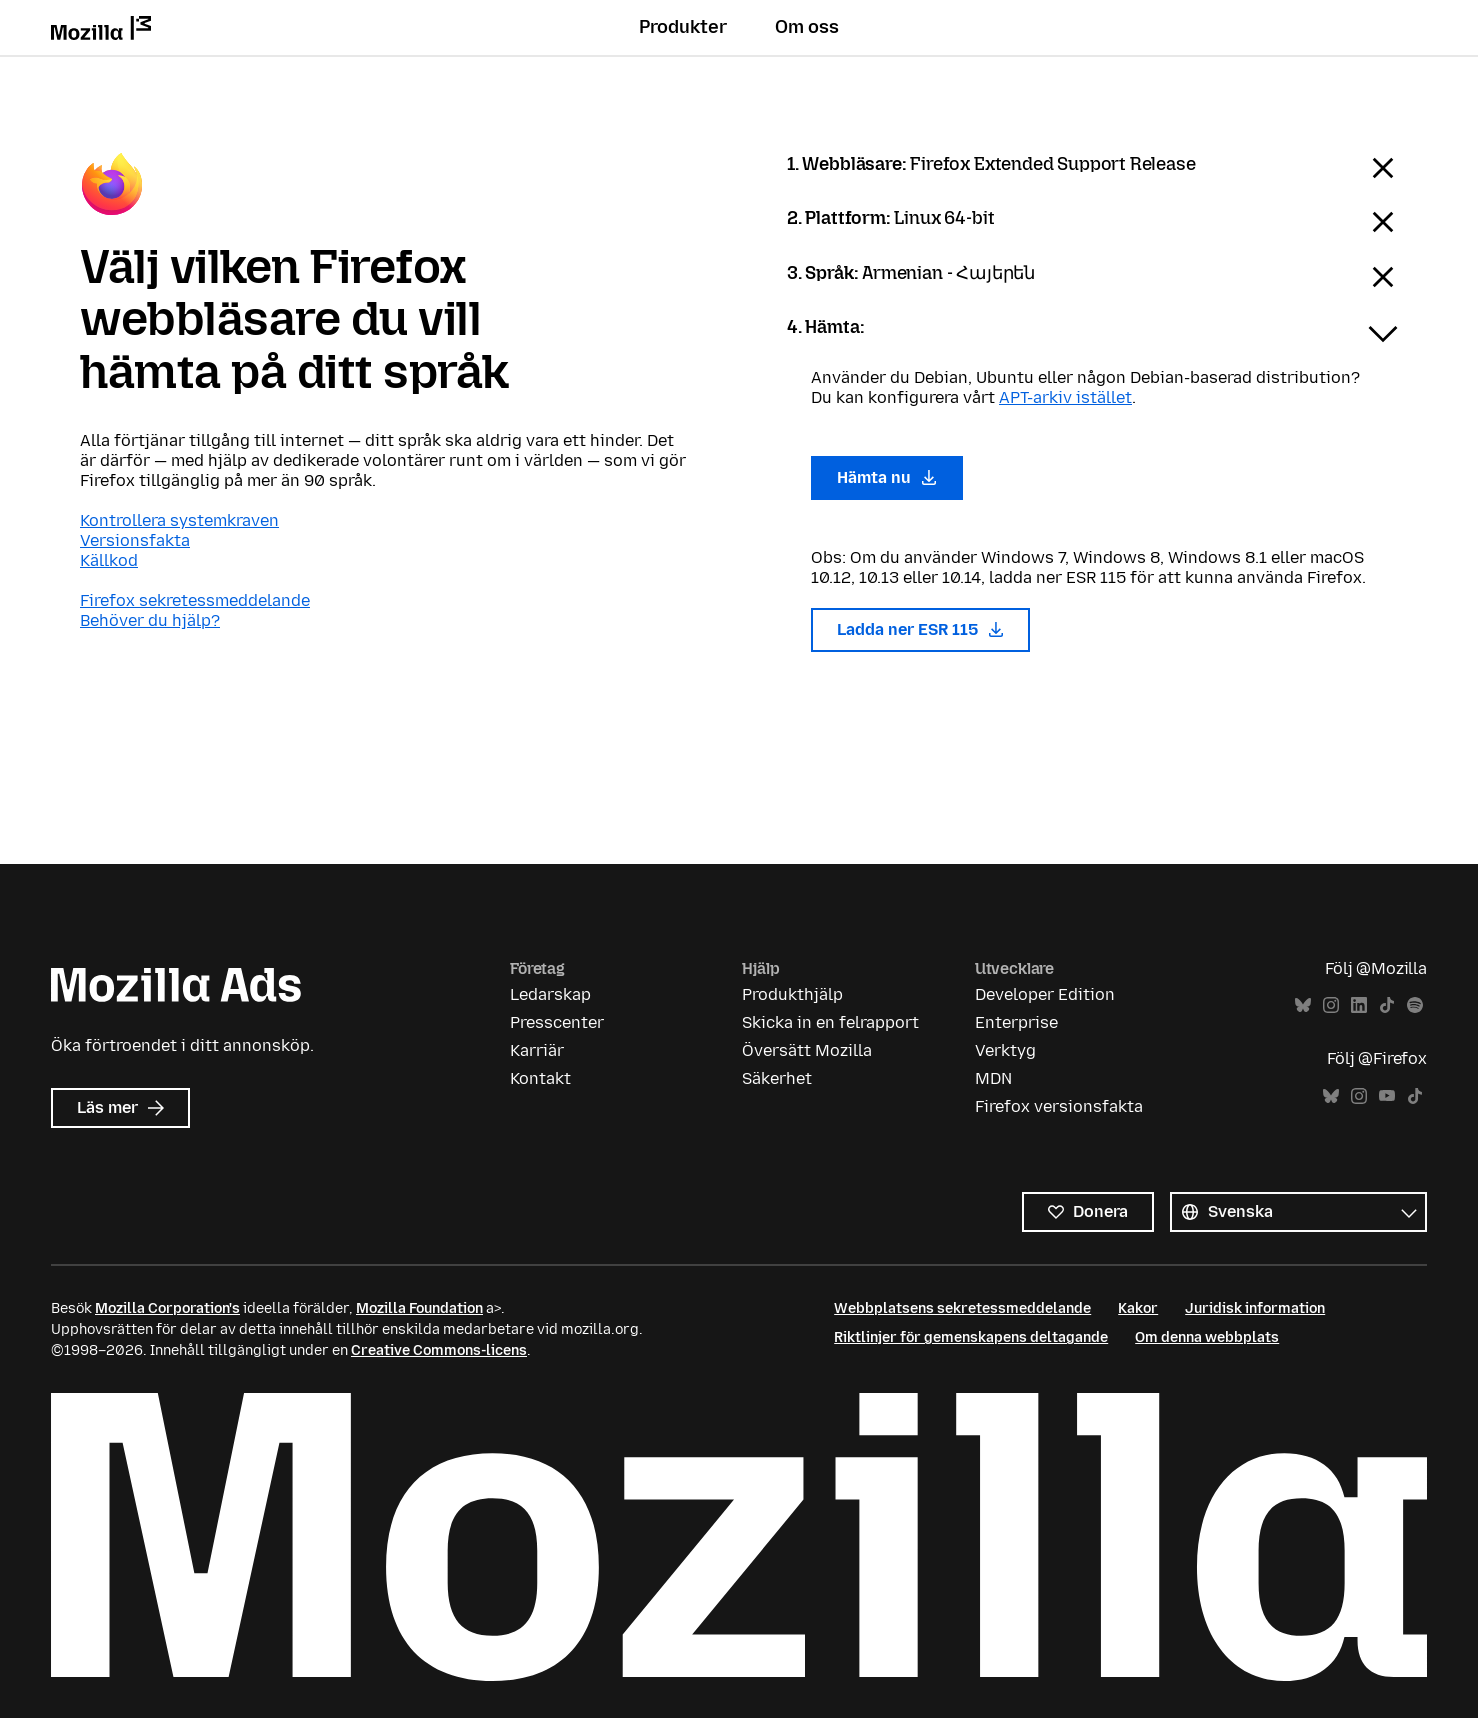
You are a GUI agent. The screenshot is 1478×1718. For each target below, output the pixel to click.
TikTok (1387, 1005)
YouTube (1387, 1096)
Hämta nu (887, 477)
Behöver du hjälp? (150, 620)
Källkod (109, 560)
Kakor (1138, 1308)
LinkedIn (1359, 1005)
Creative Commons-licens (439, 1350)
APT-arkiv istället (1065, 397)
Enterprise (1016, 1022)
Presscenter (557, 1022)
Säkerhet (777, 1078)
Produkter (683, 27)
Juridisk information (1255, 1308)
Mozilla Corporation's (167, 1308)
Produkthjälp (792, 994)
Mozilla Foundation (419, 1308)
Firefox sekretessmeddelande (195, 600)
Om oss (807, 27)
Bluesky (1303, 1005)
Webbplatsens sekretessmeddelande (962, 1308)
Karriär (537, 1050)
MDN (993, 1078)
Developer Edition (1045, 994)
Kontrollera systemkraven (179, 520)
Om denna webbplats (1207, 1337)
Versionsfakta (135, 540)
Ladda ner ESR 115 (920, 629)
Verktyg (1005, 1050)
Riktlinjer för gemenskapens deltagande (971, 1337)
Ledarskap (550, 994)
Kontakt (540, 1078)
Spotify (1415, 1005)
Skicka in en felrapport (830, 1022)
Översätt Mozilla (807, 1050)
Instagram (1331, 1005)
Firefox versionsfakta (1059, 1106)
